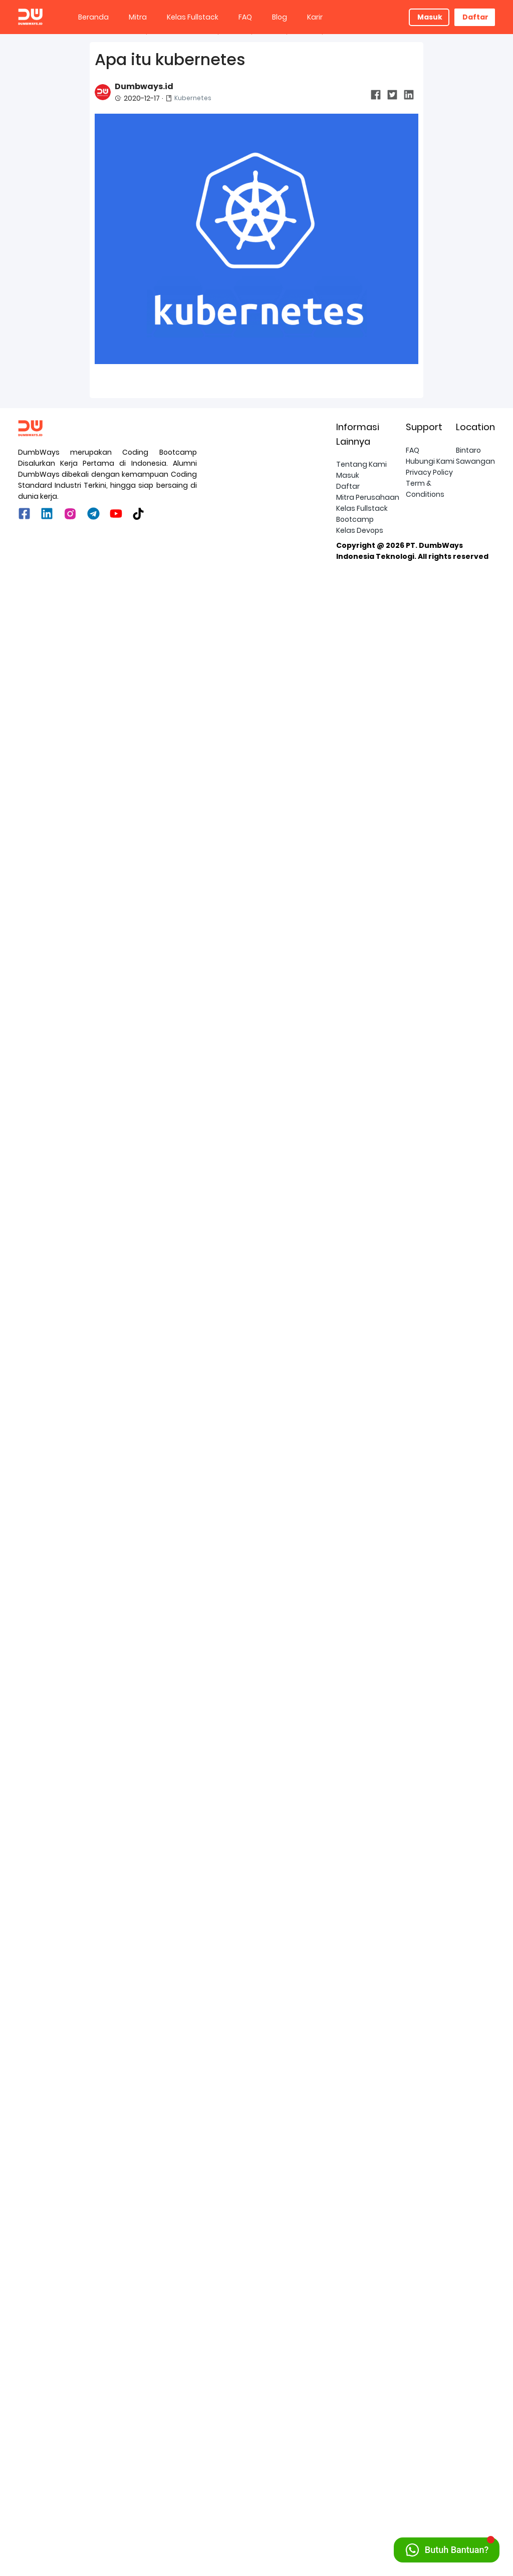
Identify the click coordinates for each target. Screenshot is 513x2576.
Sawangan (475, 2463)
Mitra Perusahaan (367, 2499)
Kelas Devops (359, 2532)
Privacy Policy (429, 2474)
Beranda (93, 17)
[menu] (238, 17)
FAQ (245, 17)
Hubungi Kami (430, 2463)
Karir (315, 17)
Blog (279, 17)
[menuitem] (93, 17)
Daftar (475, 17)
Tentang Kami (361, 2466)
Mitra (138, 17)
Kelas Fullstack (192, 17)
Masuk (429, 17)
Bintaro (468, 2452)
